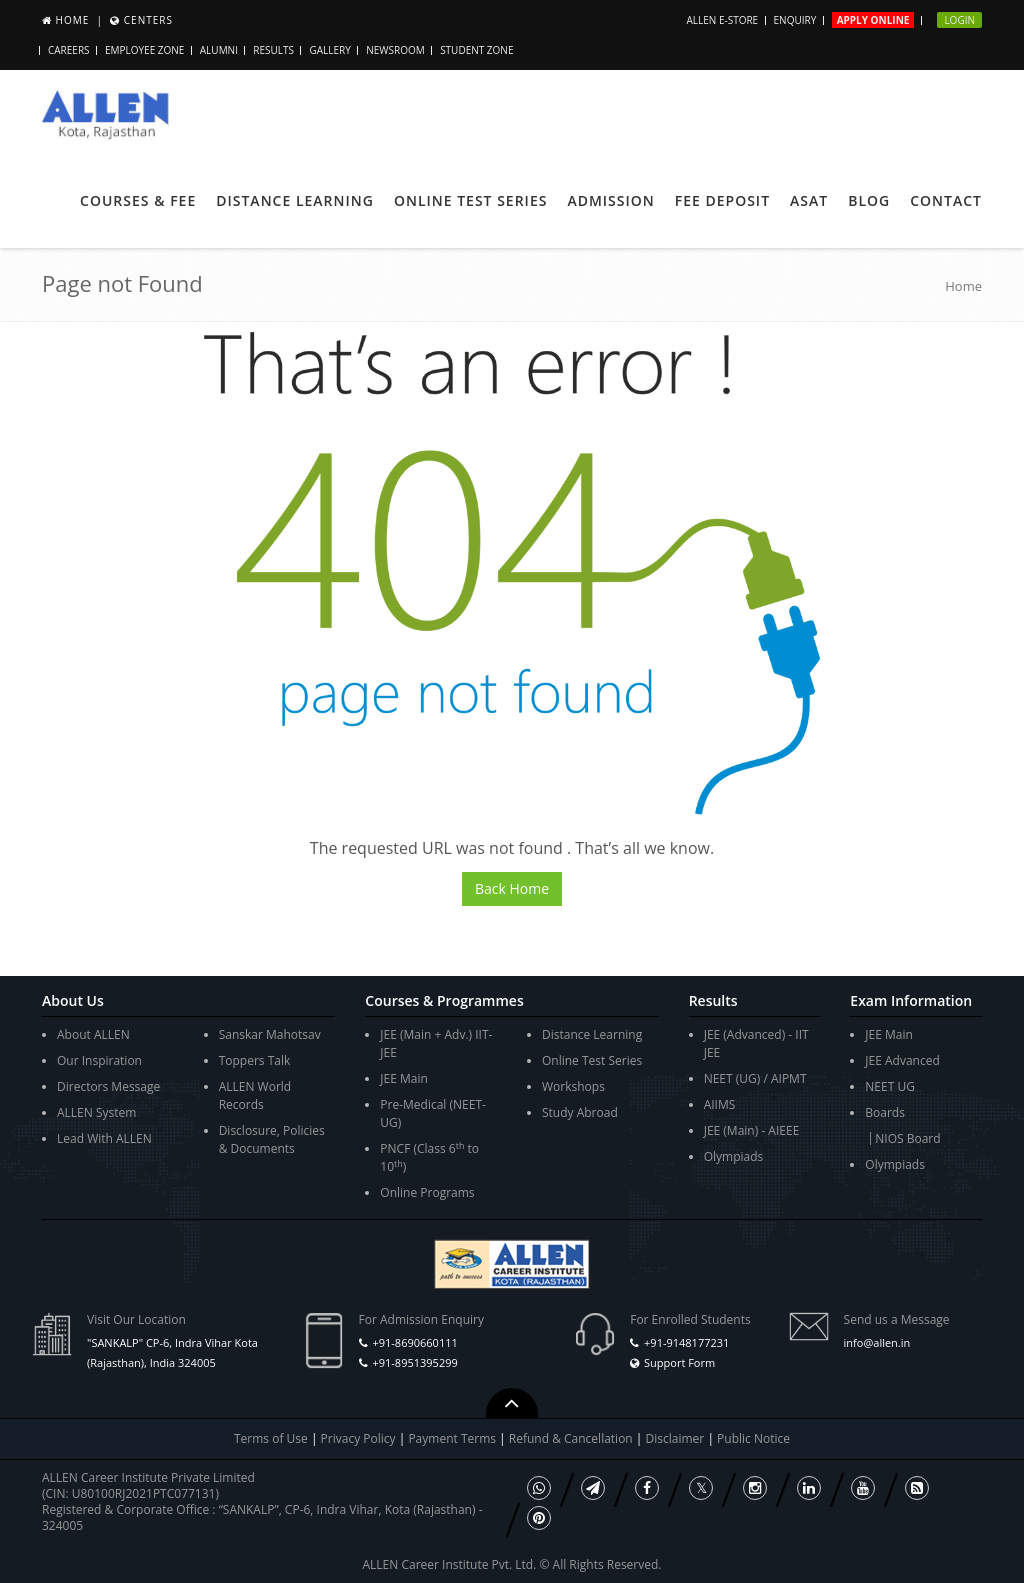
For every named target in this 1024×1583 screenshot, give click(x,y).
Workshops (573, 1086)
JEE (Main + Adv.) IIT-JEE (436, 1043)
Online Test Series (470, 200)
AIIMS (720, 1104)
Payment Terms (453, 1438)
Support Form (679, 1362)
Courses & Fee (138, 200)
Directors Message (108, 1086)
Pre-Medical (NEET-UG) (433, 1113)
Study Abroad (580, 1112)
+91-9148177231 (686, 1342)
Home (73, 20)
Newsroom (395, 50)
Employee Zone (144, 50)
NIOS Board (907, 1138)
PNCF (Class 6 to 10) (429, 1157)
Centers (148, 20)
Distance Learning (295, 200)
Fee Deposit (722, 200)
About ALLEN (93, 1034)
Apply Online (873, 20)
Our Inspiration (99, 1060)
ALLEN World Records (255, 1095)
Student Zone (476, 50)
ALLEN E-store (722, 20)
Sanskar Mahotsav (270, 1034)
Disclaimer (677, 1438)
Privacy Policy (358, 1438)
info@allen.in (877, 1342)
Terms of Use (271, 1438)
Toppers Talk (255, 1060)
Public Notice (753, 1438)
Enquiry (795, 20)
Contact (946, 200)
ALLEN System (96, 1112)
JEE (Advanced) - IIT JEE (756, 1043)
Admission (610, 200)
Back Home (512, 888)
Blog (869, 200)
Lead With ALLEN (104, 1138)
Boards (885, 1112)
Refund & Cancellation (572, 1438)
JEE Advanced (902, 1060)
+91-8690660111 (414, 1342)
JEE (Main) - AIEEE (752, 1130)
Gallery (329, 50)
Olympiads (734, 1156)
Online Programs (427, 1192)
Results (273, 50)
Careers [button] (69, 50)
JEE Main (404, 1078)
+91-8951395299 (414, 1362)
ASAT (809, 200)
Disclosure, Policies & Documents (272, 1139)
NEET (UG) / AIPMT (755, 1078)
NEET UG (890, 1086)
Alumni (219, 50)
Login (959, 20)
